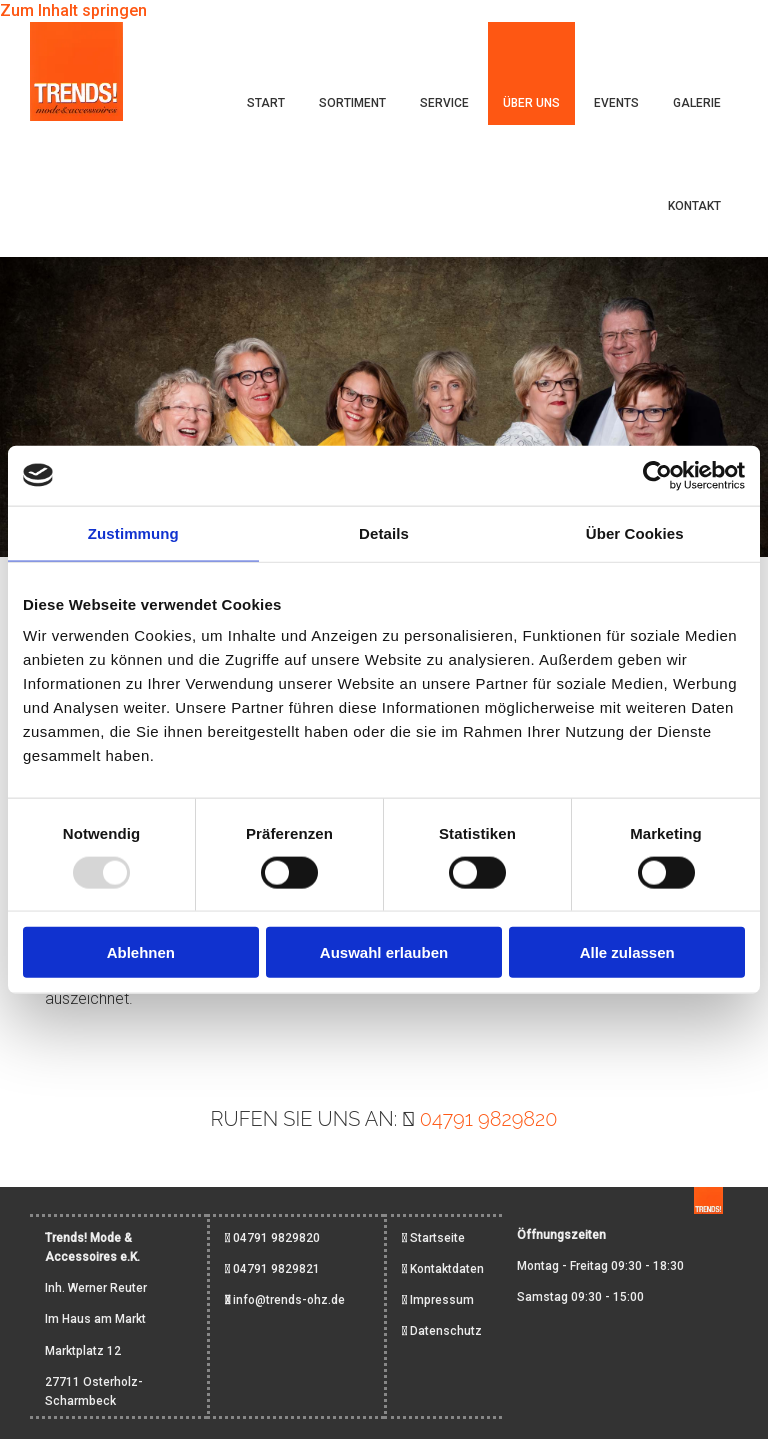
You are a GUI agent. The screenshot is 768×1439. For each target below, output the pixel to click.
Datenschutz (446, 1331)
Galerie (697, 103)
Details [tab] (384, 532)
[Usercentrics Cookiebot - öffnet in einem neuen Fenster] (657, 475)
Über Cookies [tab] (635, 532)
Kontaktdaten (447, 1269)
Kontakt (694, 206)
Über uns (531, 103)
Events (616, 103)
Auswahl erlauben (384, 952)
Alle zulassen (627, 952)
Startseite (437, 1238)
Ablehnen (141, 952)
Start (266, 103)
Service (444, 103)
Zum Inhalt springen (73, 10)
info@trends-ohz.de (289, 1300)
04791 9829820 (489, 1119)
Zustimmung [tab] (133, 532)
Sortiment (352, 103)
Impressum (442, 1300)
